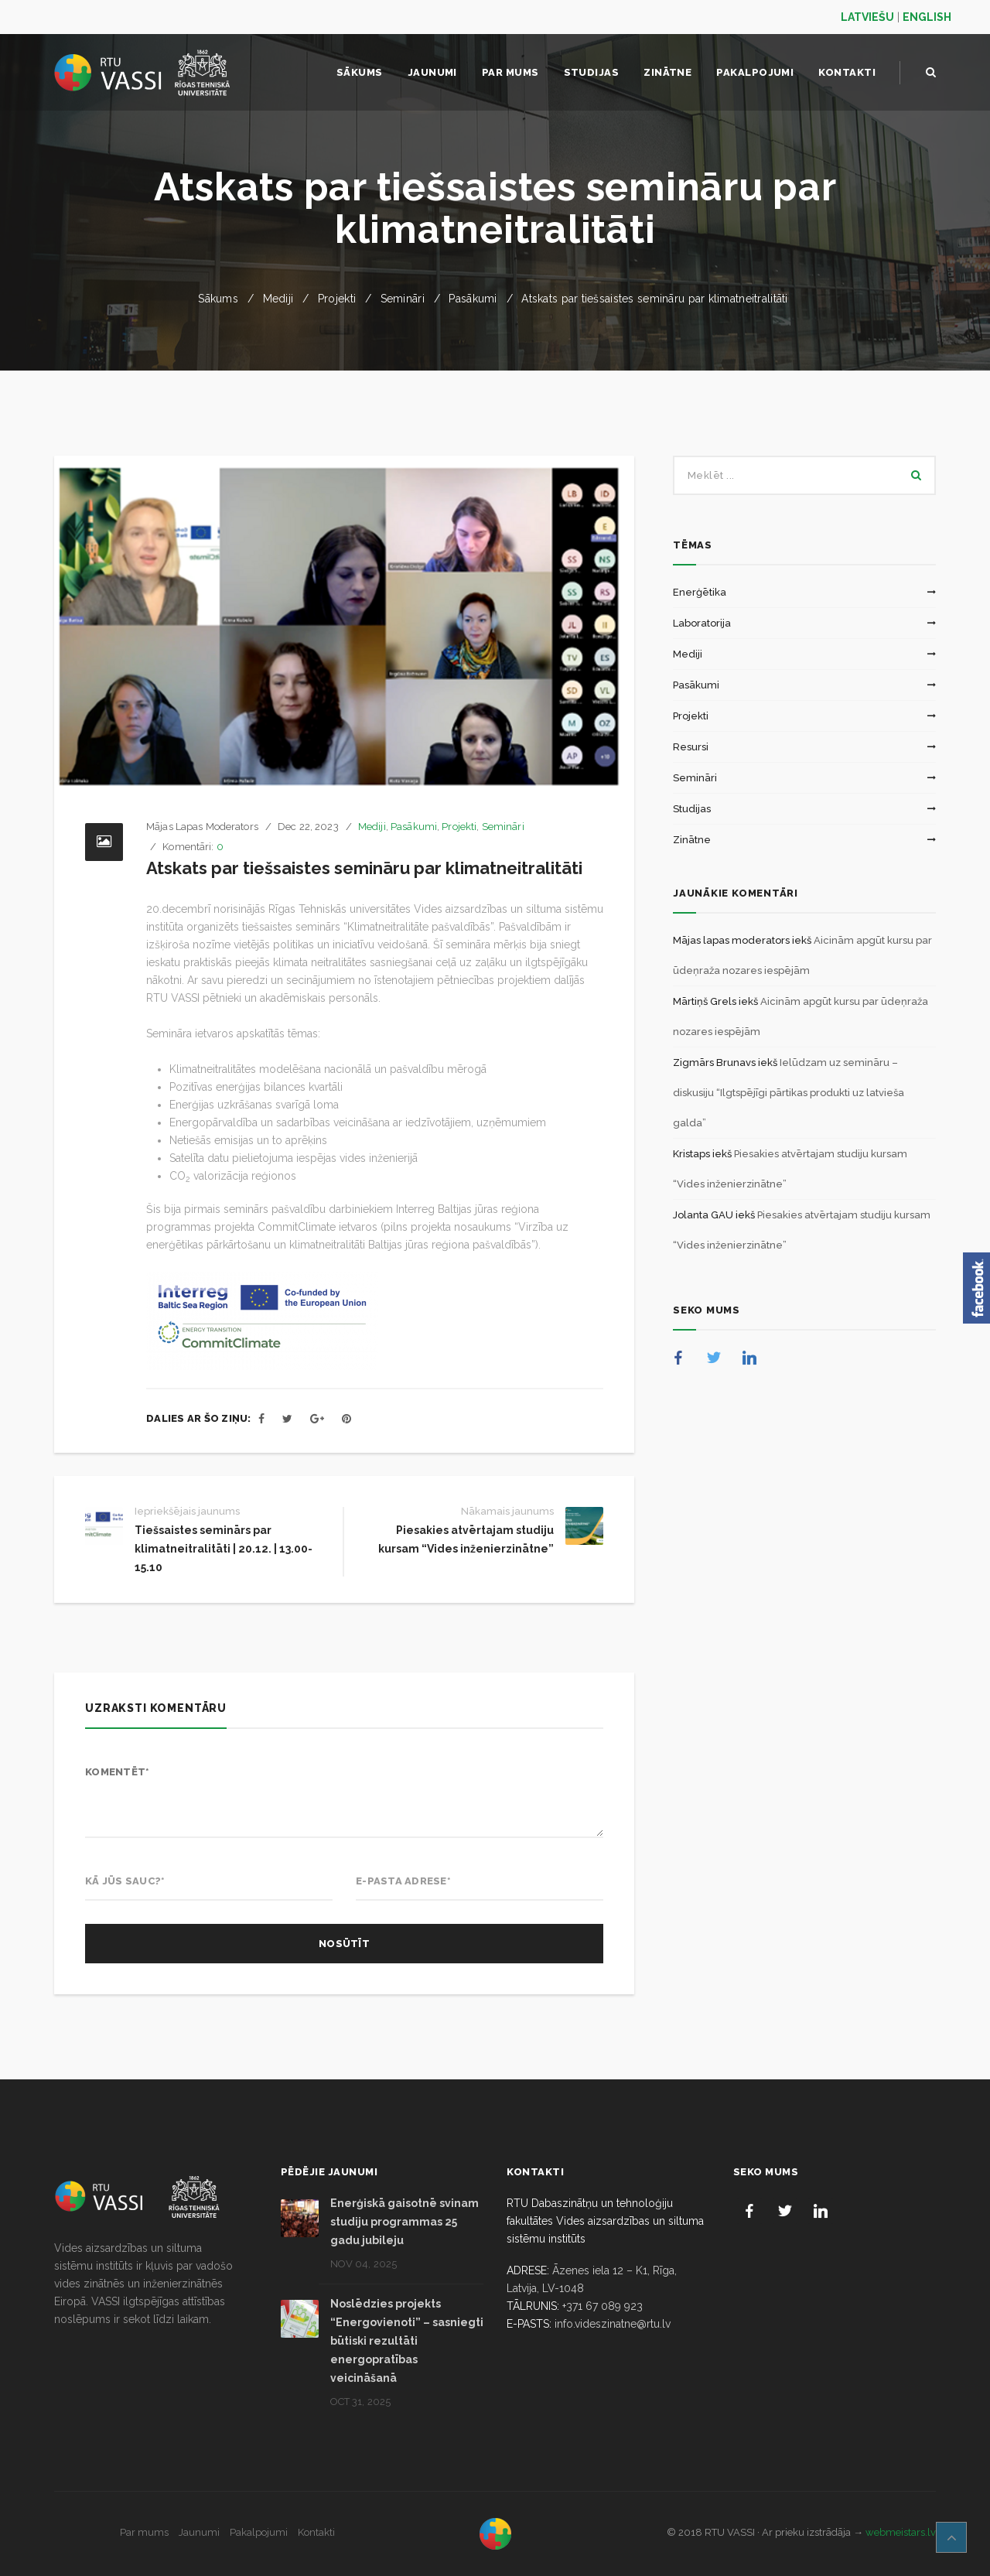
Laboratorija (702, 623)
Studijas (692, 809)
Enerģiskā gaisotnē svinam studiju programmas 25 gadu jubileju (404, 2221)
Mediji (278, 298)
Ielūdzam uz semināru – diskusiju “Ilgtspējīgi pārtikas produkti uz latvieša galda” (788, 1093)
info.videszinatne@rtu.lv (613, 2324)
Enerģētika (699, 592)
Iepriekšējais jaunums (187, 1511)
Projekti (337, 298)
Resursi (690, 747)
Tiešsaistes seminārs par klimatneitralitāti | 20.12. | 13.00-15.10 (223, 1548)
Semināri (403, 298)
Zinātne (692, 840)
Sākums (218, 298)
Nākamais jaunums (507, 1511)
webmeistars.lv (900, 2532)
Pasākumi (473, 298)
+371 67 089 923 (602, 2306)
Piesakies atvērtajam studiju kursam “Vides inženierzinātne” (466, 1539)
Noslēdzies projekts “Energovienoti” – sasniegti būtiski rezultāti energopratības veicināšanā (406, 2341)
